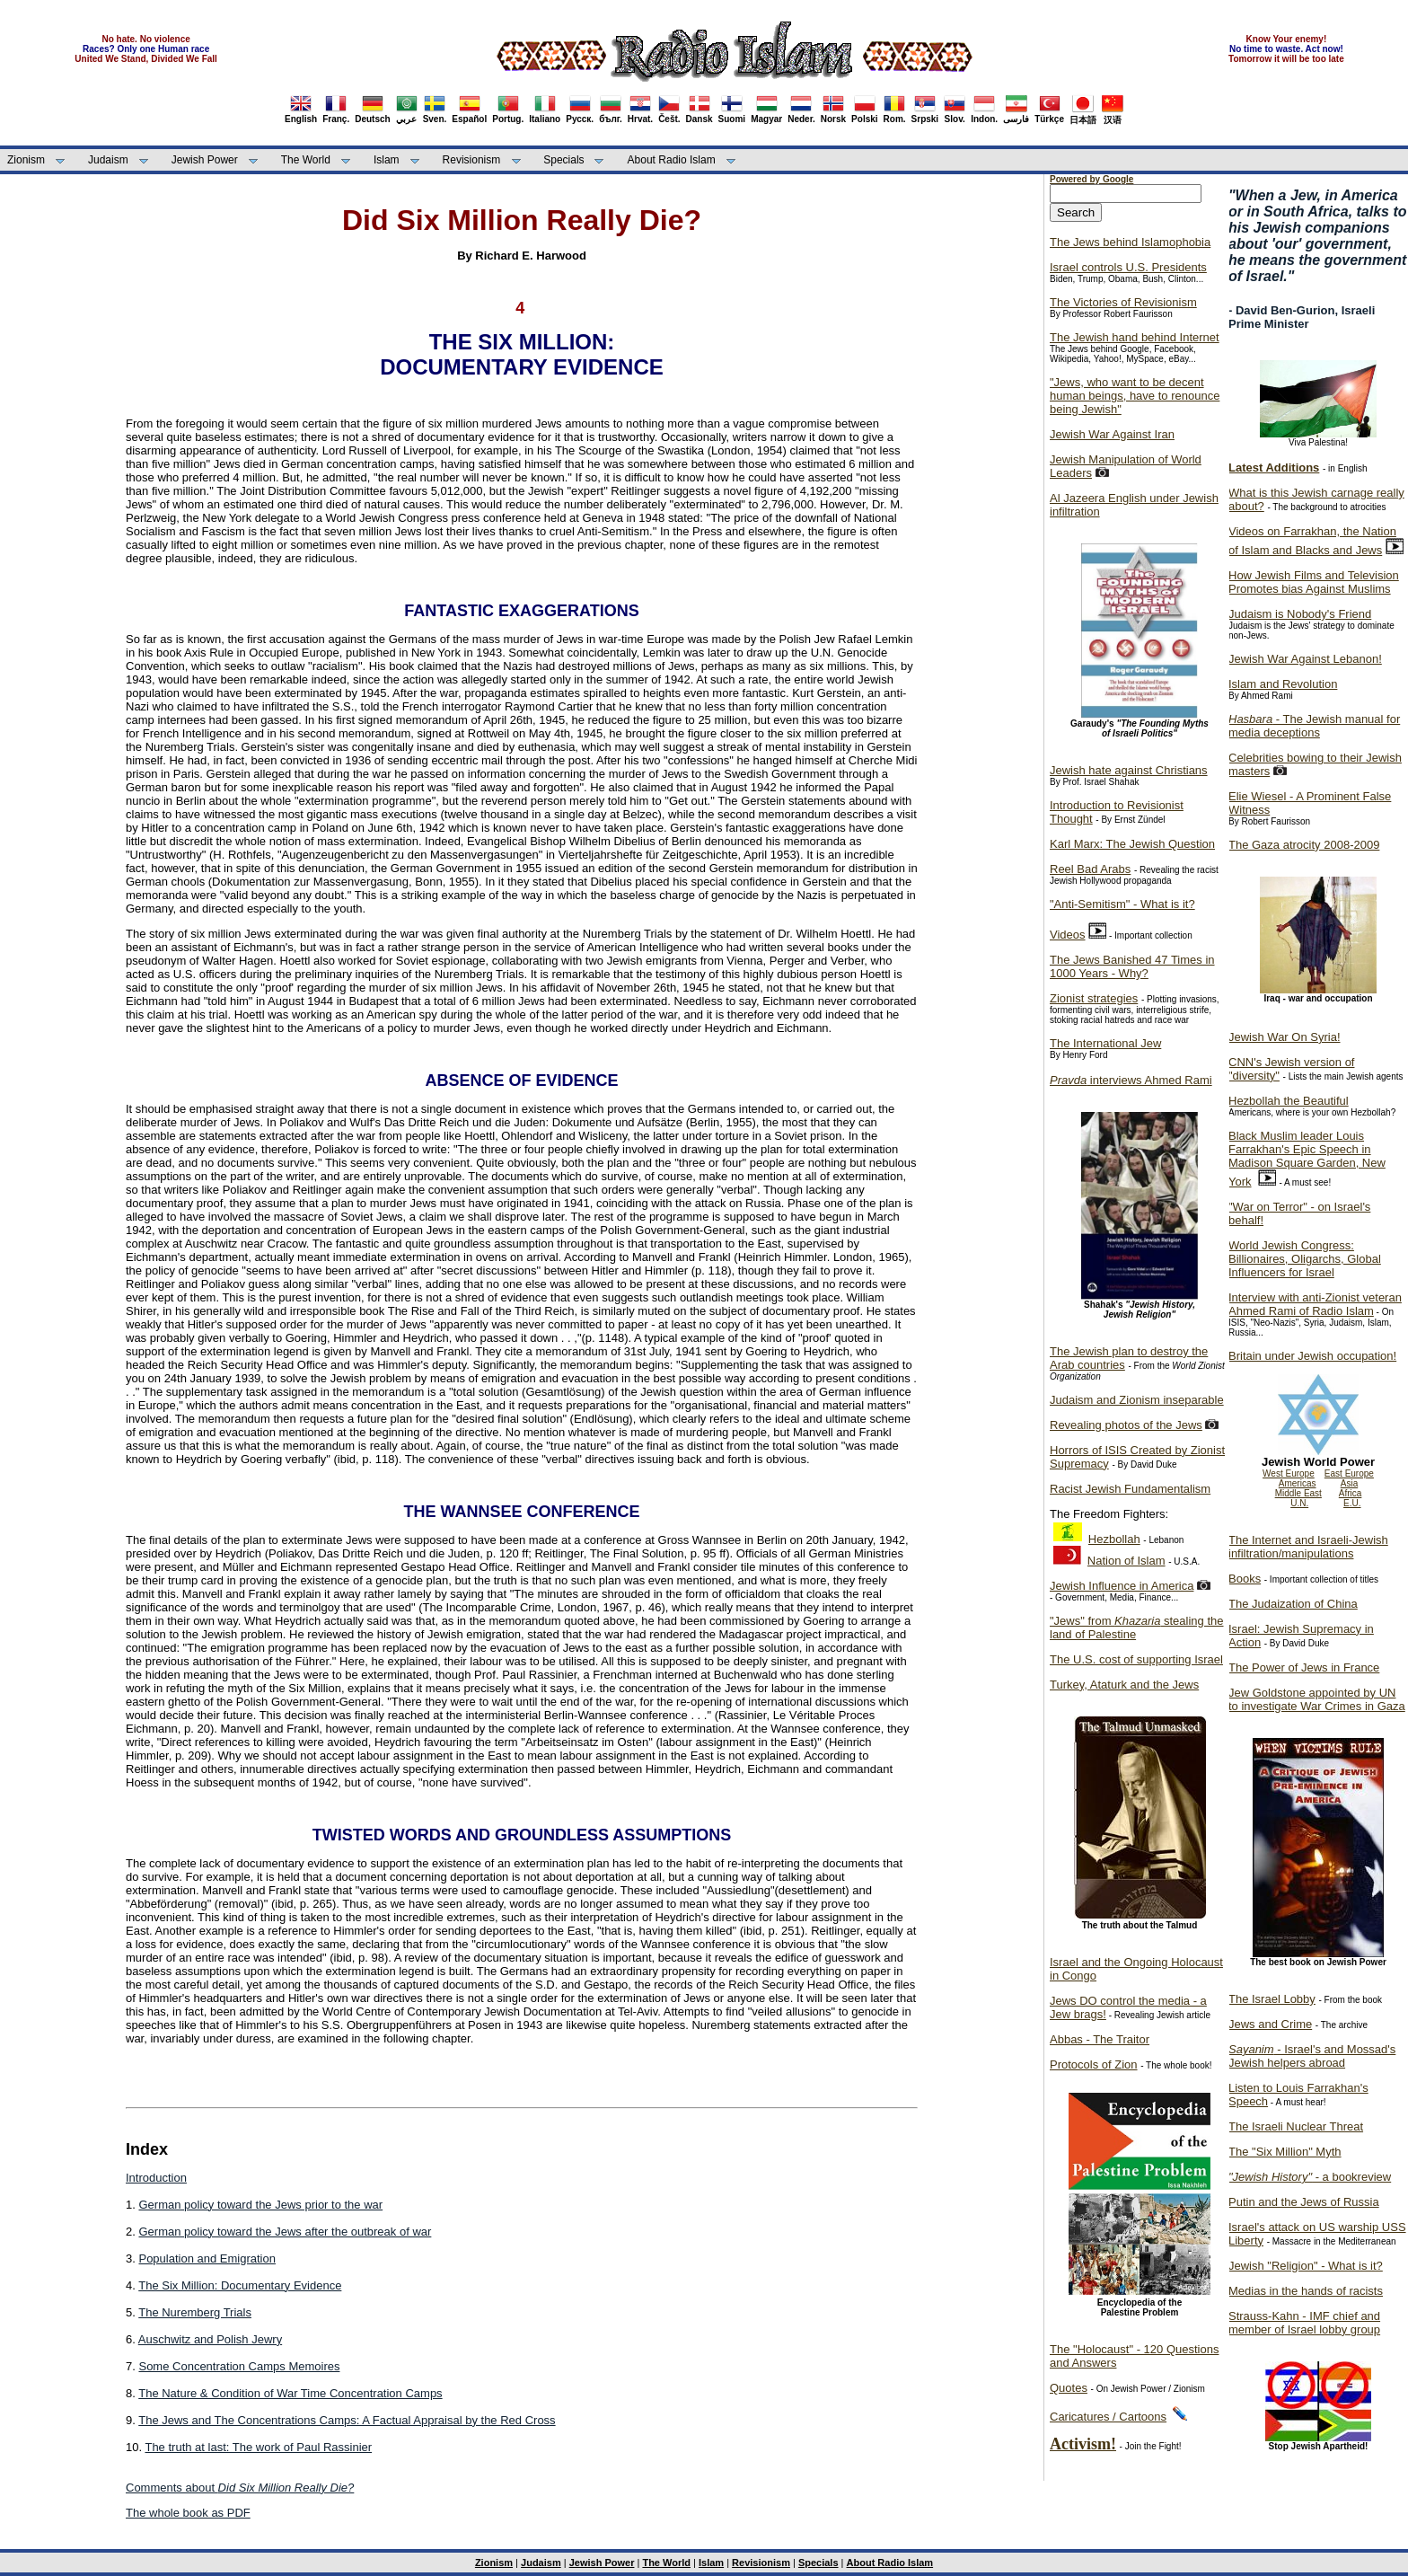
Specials (563, 160)
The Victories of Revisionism (1123, 302)
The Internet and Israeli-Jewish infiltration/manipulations (1308, 1546)
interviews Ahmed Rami (1131, 1080)
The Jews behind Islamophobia (1130, 242)
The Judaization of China (1293, 1603)
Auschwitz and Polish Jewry (210, 2339)
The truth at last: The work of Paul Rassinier (258, 2447)
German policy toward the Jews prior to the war (260, 2204)
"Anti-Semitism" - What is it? (1122, 904)
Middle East (1298, 1493)
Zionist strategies (1094, 998)
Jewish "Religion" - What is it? (1305, 2265)
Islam (387, 160)
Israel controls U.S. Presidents (1128, 267)
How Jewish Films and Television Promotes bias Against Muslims (1313, 582)
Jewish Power (205, 160)
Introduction (156, 2177)
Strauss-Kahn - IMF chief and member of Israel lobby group (1304, 2322)
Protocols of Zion (1094, 2064)
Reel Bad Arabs (1090, 869)
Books (1244, 1578)
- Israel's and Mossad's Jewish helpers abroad (1311, 2055)
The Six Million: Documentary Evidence (239, 2285)
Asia (1349, 1483)
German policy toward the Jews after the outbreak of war (284, 2231)
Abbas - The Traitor (1099, 2039)
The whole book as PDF (188, 2512)
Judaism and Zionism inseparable (1137, 1400)
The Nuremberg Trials (194, 2312)
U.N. (1299, 1503)
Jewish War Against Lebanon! (1305, 659)
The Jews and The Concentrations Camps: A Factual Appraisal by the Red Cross (346, 2420)
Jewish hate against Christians (1129, 770)
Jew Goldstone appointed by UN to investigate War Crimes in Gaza (1316, 1699)
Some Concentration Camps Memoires (238, 2366)
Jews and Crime (1270, 2024)
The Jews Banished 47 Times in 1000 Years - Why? (1132, 966)
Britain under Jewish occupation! (1312, 1356)
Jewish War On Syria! (1284, 1037)
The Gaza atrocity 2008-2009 (1303, 844)
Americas (1297, 1483)
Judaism (108, 160)
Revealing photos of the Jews (1126, 1425)
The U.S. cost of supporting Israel (1136, 1659)
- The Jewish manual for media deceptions (1314, 725)
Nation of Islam (1126, 1560)
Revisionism (472, 160)
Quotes (1068, 2388)
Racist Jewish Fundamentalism (1130, 1488)
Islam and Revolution (1282, 684)
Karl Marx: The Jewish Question (1132, 844)
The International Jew (1105, 1043)
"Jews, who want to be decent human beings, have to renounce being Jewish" (1134, 395)
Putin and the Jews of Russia (1303, 2202)
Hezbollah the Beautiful (1288, 1100)
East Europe (1349, 1473)
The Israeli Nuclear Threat (1295, 2126)
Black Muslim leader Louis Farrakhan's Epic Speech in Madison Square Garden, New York (1307, 1158)
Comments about (240, 2487)
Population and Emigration (207, 2258)
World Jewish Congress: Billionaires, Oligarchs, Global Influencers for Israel (1304, 1259)
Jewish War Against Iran (1112, 434)
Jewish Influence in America (1121, 1585)
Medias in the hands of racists (1305, 2291)
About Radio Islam (672, 160)
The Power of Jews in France (1303, 1667)
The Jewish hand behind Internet (1134, 337)
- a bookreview (1309, 2176)
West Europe (1289, 1473)
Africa (1350, 1493)
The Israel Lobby (1272, 1999)
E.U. (1351, 1503)
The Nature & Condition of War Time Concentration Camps (290, 2393)
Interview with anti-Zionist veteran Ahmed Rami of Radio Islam (1315, 1304)
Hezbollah (1114, 1539)
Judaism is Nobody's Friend (1299, 614)
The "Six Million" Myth (1285, 2151)
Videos (1068, 934)
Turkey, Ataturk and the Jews (1124, 1684)
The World (305, 160)
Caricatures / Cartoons (1108, 2416)
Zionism (26, 160)
